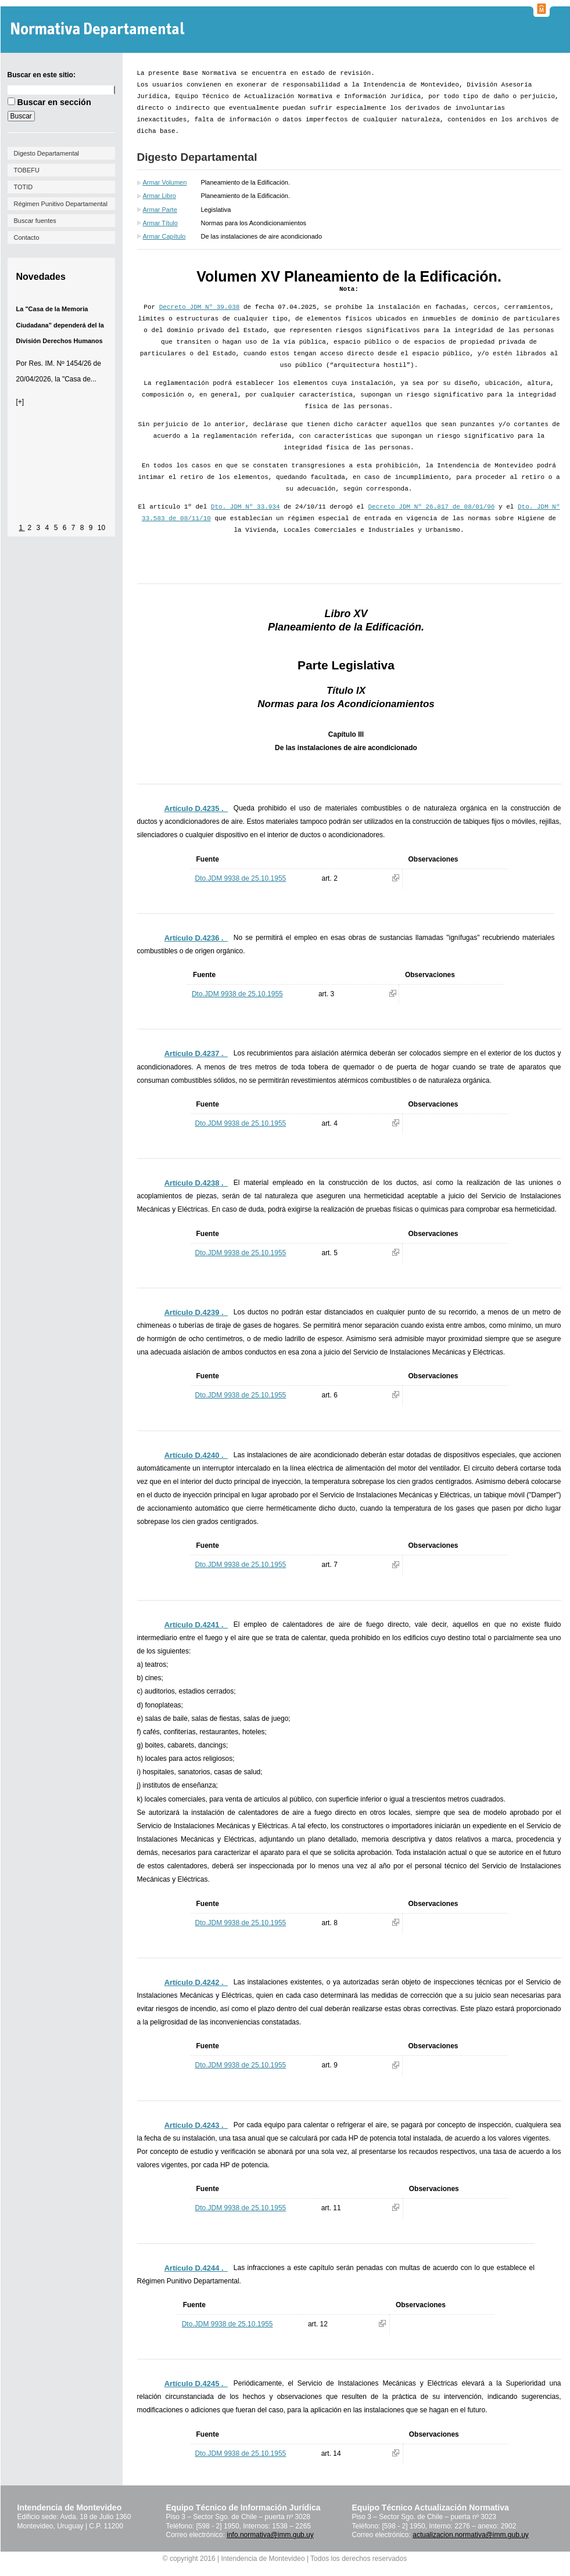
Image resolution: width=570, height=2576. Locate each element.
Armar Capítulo (164, 236)
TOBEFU (27, 170)
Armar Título (160, 222)
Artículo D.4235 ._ (196, 808)
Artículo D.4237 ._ (196, 1053)
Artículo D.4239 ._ (196, 1312)
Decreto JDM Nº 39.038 (199, 307)
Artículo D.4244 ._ (196, 2268)
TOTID (23, 186)
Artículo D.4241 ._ (196, 1624)
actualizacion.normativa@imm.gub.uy (471, 2535)
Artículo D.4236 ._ (196, 938)
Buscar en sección (54, 102)
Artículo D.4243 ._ (196, 2125)
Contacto (27, 237)
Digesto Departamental (47, 153)
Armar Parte (160, 209)
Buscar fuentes (35, 220)
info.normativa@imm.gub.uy (270, 2535)
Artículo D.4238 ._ (196, 1183)
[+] (20, 402)
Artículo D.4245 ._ (196, 2383)
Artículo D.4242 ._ (196, 1982)
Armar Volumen (165, 182)
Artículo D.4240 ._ (196, 1455)
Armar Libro (159, 195)
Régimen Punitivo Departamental (60, 203)
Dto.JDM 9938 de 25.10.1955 (240, 878)
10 (101, 528)
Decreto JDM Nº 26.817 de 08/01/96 (431, 506)
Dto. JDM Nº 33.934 (245, 506)
